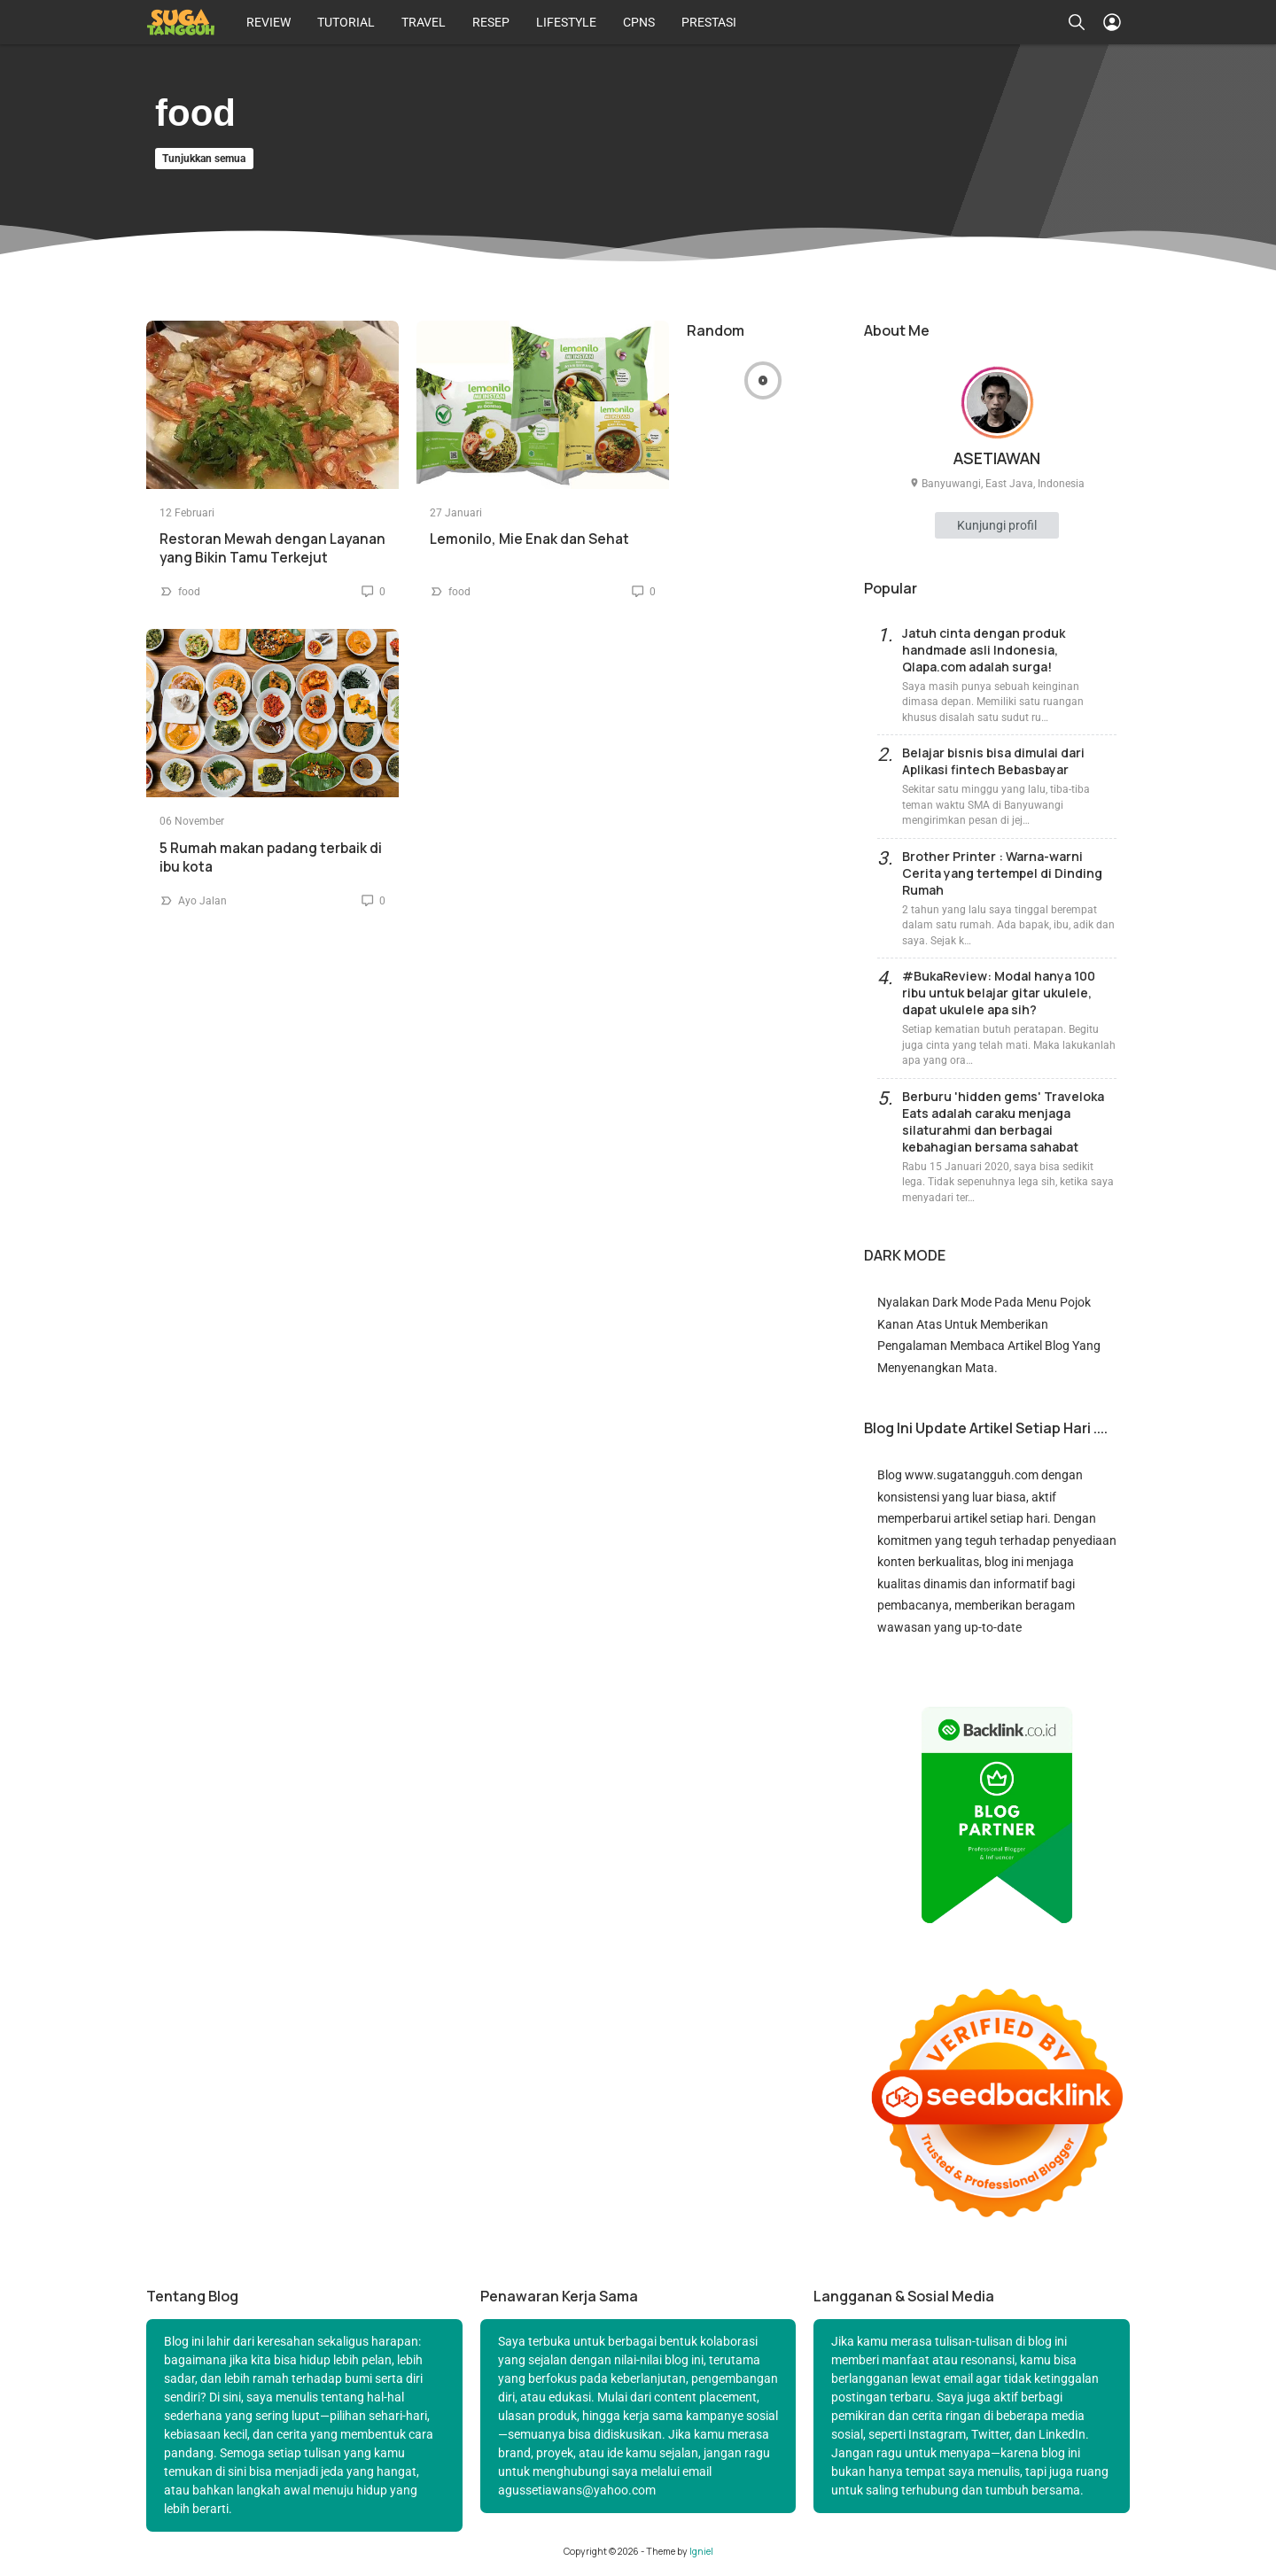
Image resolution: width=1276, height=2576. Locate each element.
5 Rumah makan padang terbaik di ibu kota (271, 857)
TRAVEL (423, 22)
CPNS (639, 22)
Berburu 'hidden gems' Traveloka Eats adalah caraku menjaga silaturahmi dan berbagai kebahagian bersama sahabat (1003, 1121)
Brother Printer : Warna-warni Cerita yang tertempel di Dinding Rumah (1002, 873)
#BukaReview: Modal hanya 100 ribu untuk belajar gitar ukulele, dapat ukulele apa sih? (998, 992)
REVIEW (268, 22)
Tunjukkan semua (203, 158)
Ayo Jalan (202, 901)
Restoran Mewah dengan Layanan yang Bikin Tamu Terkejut (272, 548)
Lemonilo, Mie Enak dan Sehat (529, 539)
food (189, 592)
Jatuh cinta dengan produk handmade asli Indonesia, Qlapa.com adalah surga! (983, 650)
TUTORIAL (346, 22)
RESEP (491, 22)
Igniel (701, 2551)
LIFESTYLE (566, 22)
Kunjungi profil (997, 525)
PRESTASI (708, 22)
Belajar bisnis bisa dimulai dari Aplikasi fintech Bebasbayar (993, 761)
